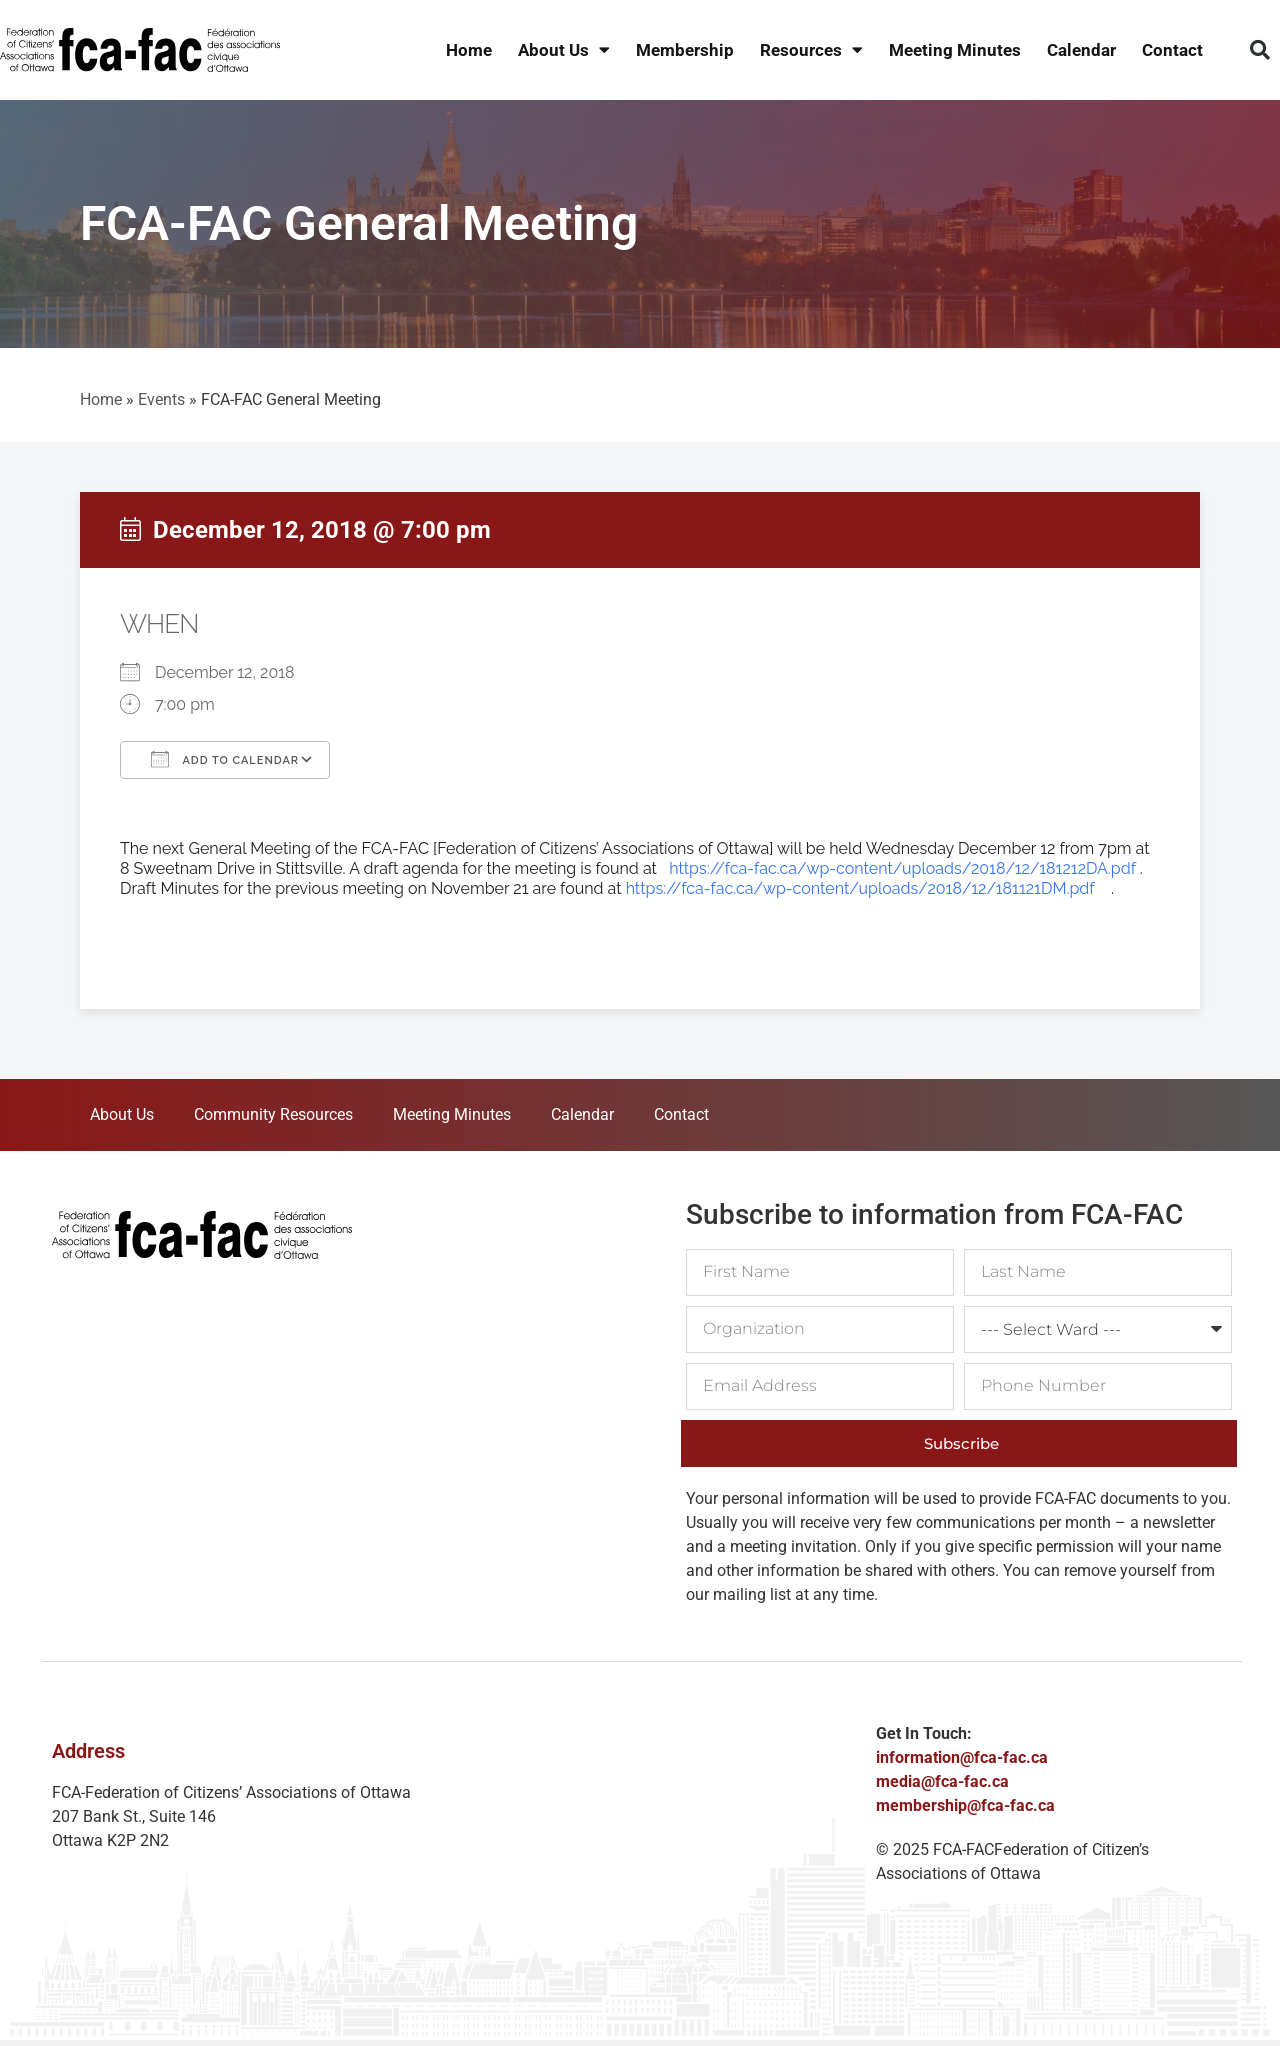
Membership (685, 50)
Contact (1172, 50)
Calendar (1081, 50)
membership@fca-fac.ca (965, 1805)
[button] (1260, 50)
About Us (564, 50)
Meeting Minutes (955, 50)
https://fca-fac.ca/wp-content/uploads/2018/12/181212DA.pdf (902, 868)
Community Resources (273, 1114)
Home (469, 50)
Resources (811, 50)
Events (161, 399)
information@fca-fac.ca (962, 1757)
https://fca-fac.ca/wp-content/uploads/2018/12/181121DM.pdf (860, 888)
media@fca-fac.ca (942, 1781)
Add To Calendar (225, 759)
